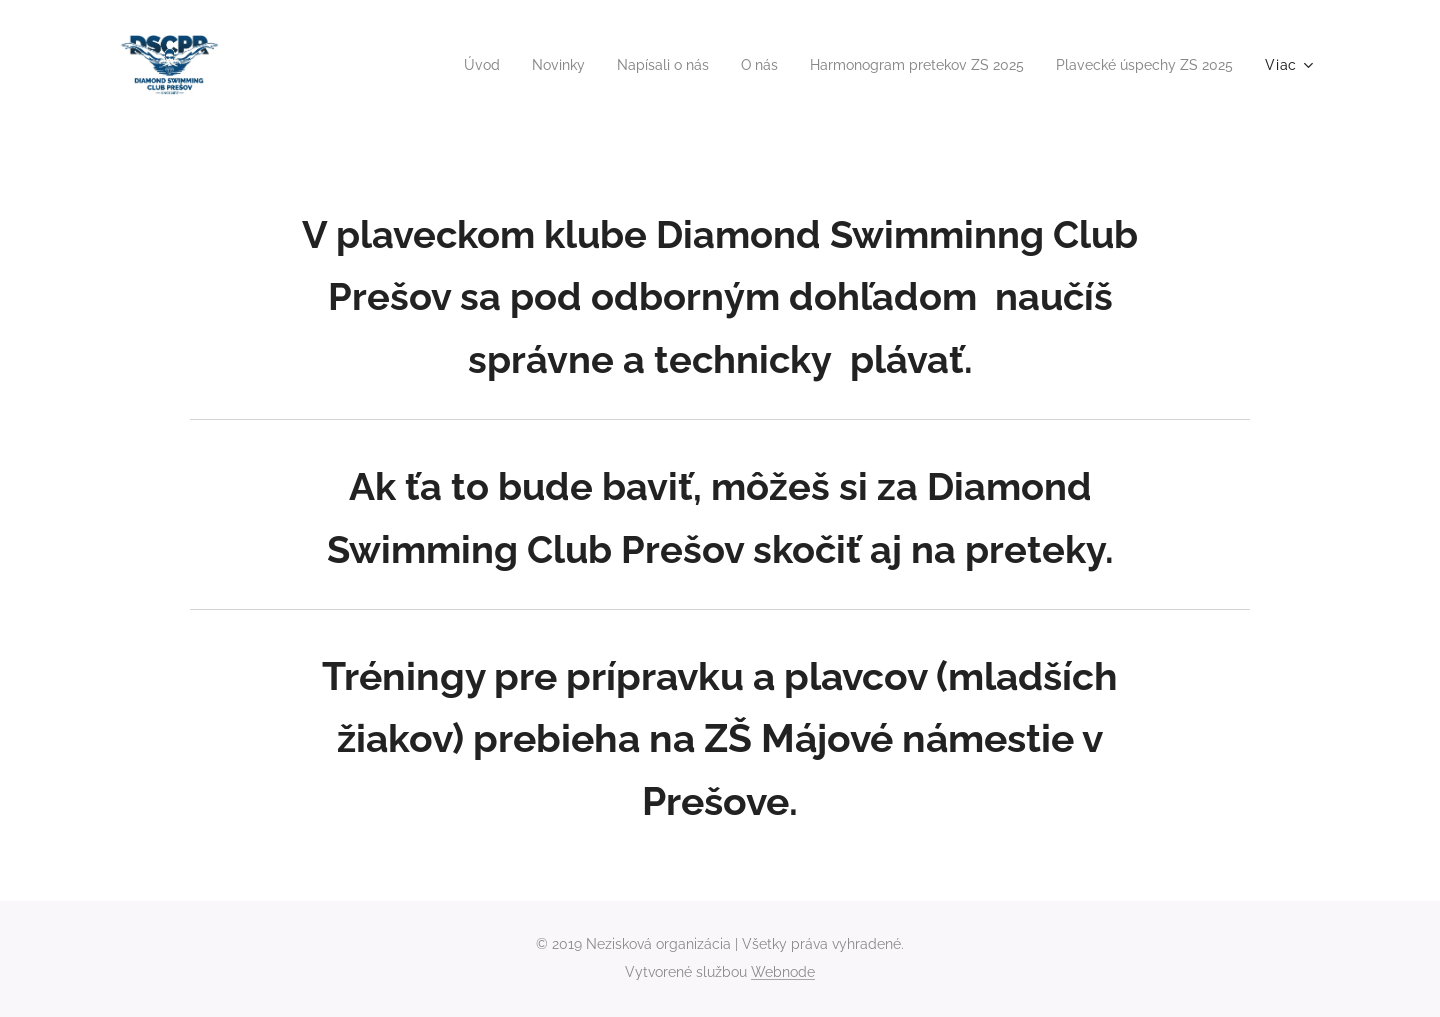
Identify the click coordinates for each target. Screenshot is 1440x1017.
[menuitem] (432, 65)
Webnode (783, 972)
